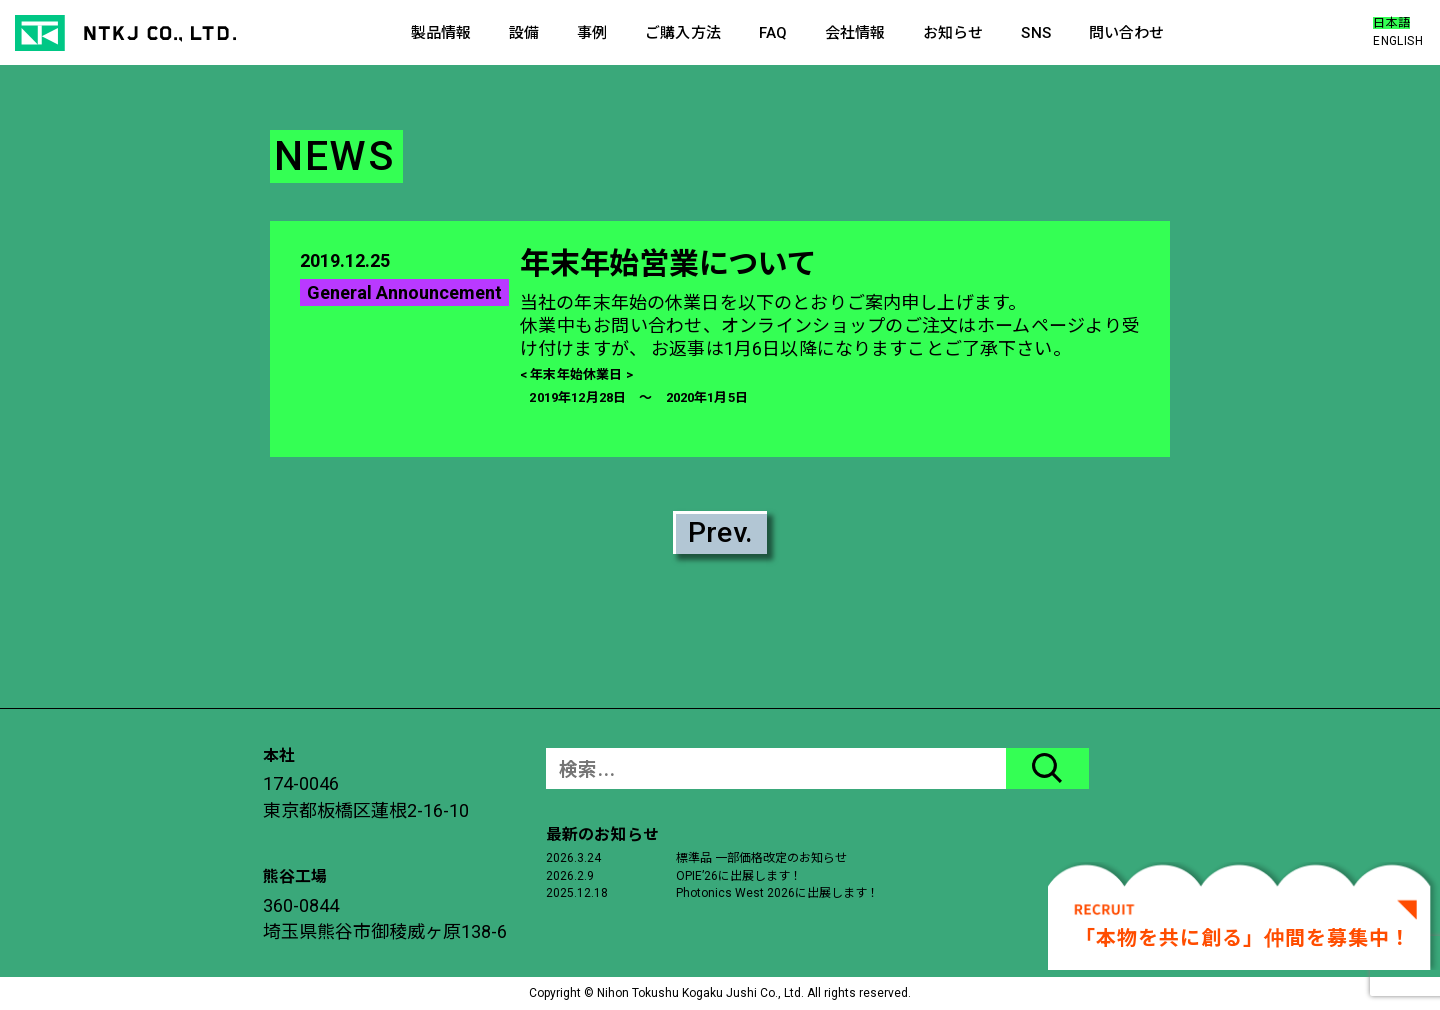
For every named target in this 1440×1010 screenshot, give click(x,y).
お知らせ (953, 33)
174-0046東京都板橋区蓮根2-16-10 (366, 796)
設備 (524, 33)
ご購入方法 (683, 33)
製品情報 (441, 33)
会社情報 (855, 33)
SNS (1035, 33)
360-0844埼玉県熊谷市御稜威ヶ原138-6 (385, 918)
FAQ (773, 33)
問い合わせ (1127, 33)
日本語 (1391, 23)
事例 (592, 33)
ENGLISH (1398, 41)
